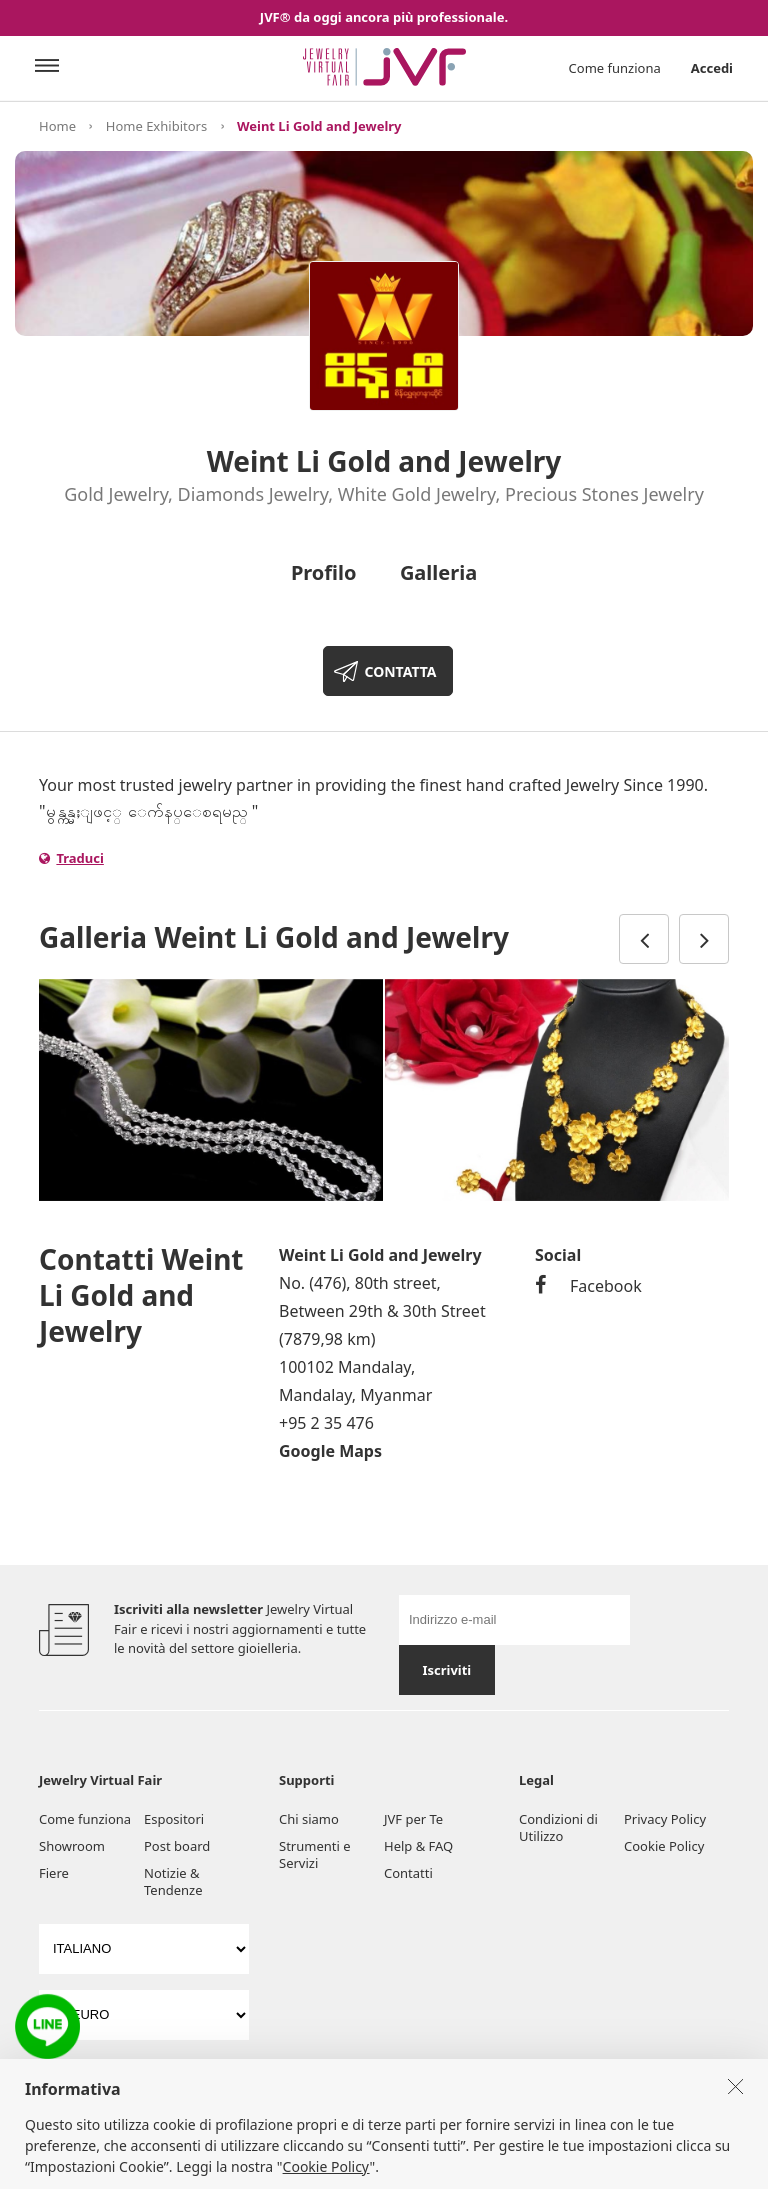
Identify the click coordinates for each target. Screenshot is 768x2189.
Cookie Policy (664, 1846)
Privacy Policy (665, 1819)
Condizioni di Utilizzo (558, 1827)
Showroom (72, 1846)
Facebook (588, 1286)
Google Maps (330, 1451)
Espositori (174, 1819)
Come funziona (615, 68)
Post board (177, 1846)
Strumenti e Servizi (315, 1854)
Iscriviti (446, 1670)
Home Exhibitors (156, 126)
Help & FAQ (418, 1846)
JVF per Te (413, 1819)
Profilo (324, 572)
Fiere (54, 1873)
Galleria (438, 572)
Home (57, 126)
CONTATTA (400, 671)
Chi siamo (309, 1819)
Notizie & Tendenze (173, 1881)
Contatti (408, 1873)
